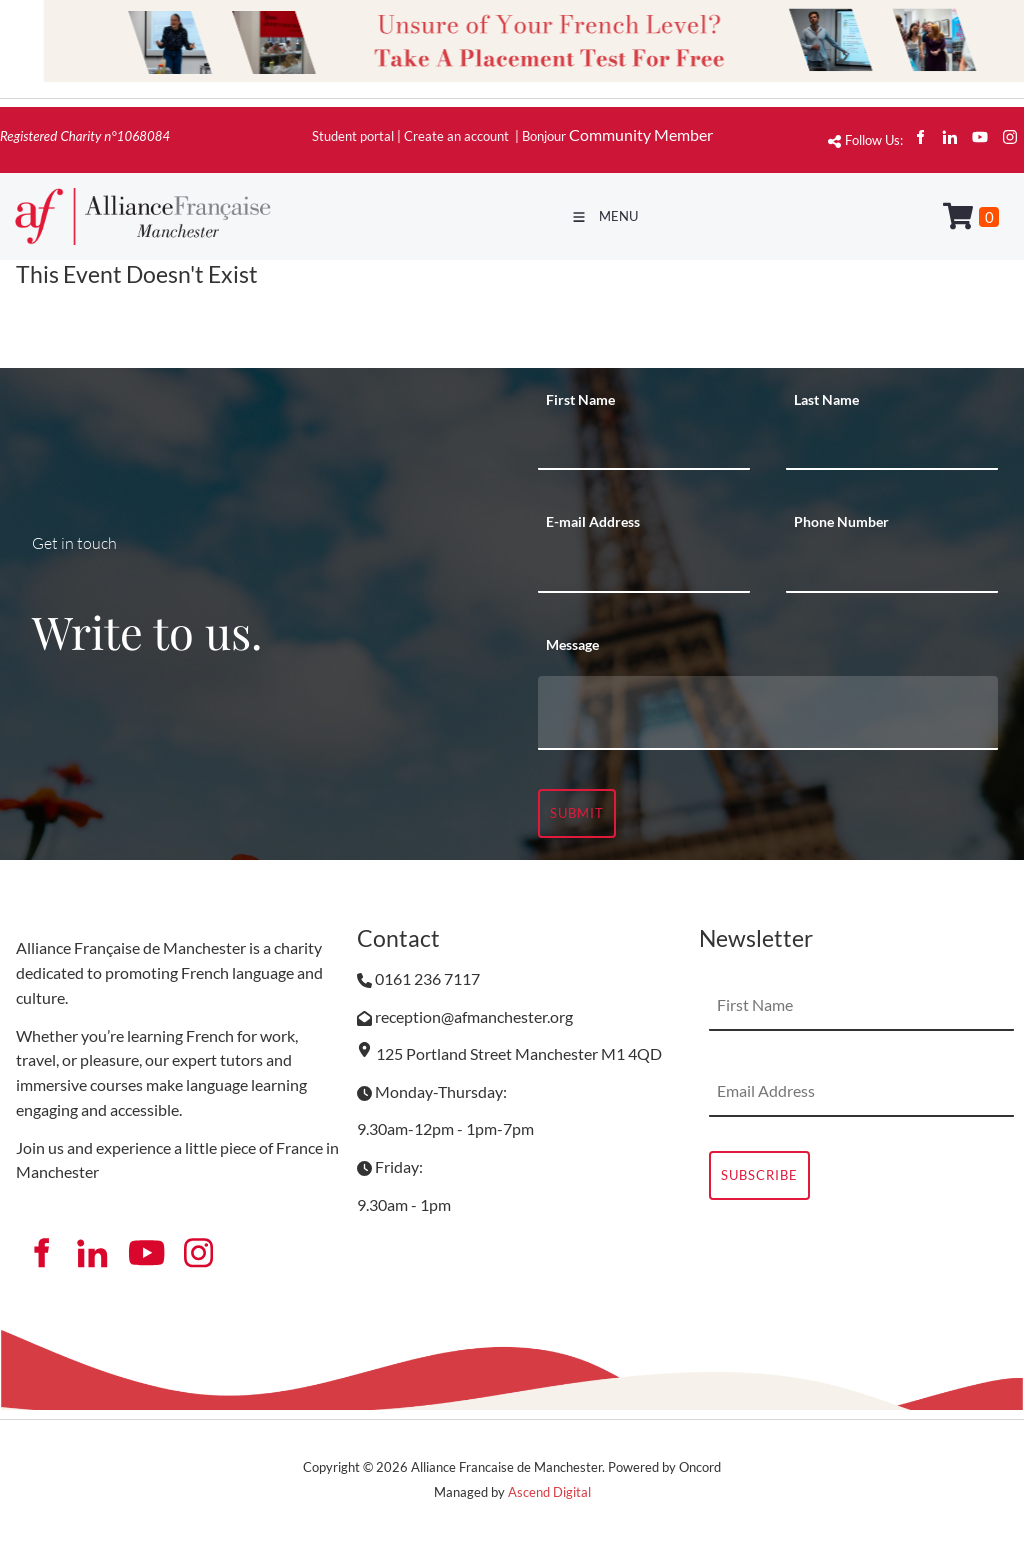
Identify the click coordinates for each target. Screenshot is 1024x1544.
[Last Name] (892, 445)
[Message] (768, 713)
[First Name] (644, 445)
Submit (577, 813)
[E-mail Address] (644, 568)
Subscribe (759, 1175)
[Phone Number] (892, 568)
